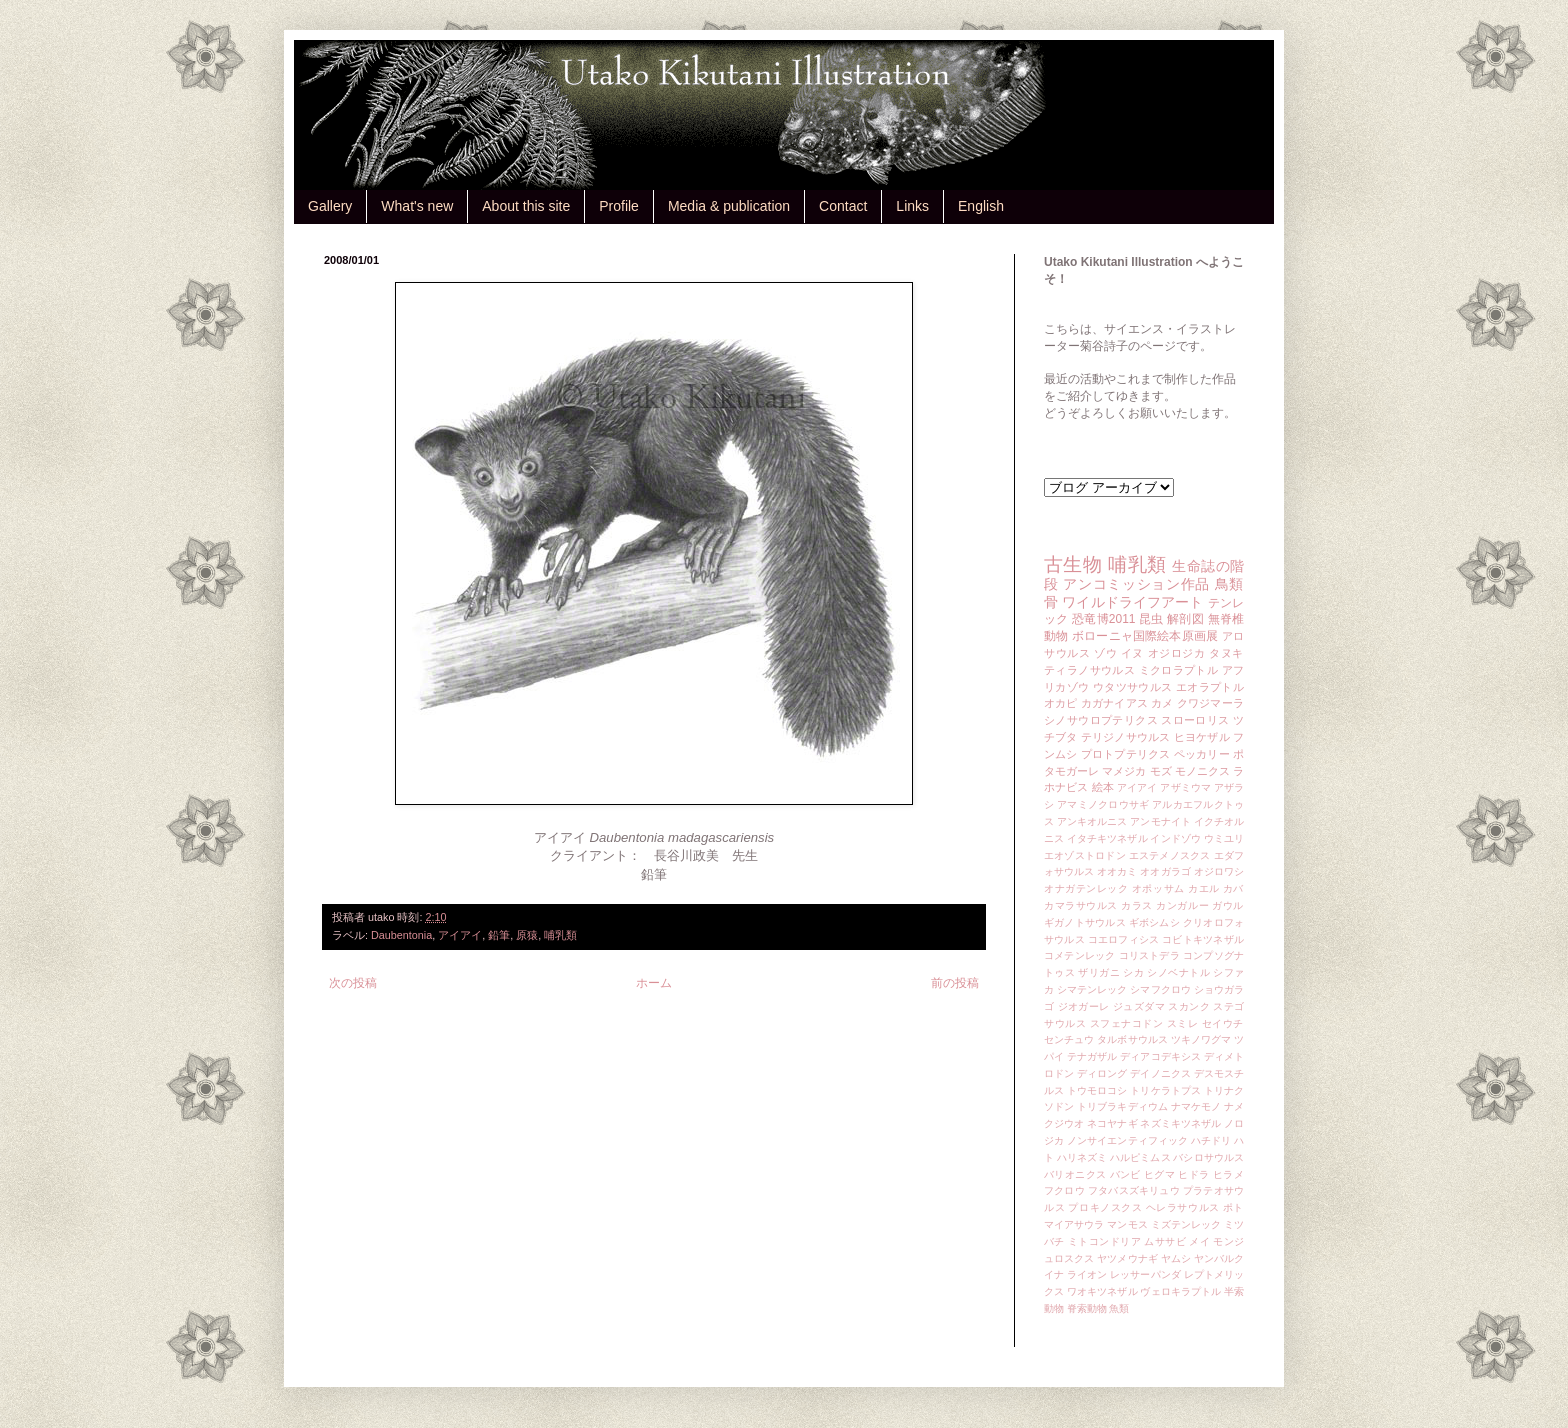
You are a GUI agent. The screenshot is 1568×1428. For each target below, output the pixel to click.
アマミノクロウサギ (1103, 804)
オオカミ (1117, 871)
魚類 (1119, 1308)
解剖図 (1185, 619)
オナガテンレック (1086, 888)
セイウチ (1223, 1023)
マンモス (1127, 1224)
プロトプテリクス (1126, 754)
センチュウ (1069, 1039)
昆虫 (1151, 619)
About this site (526, 206)
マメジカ (1124, 771)
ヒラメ (1228, 1174)
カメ (1162, 703)
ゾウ (1105, 653)
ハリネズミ (1082, 1157)
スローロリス (1195, 720)
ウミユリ (1224, 838)
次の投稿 (353, 983)
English (981, 206)
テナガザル (1092, 1056)
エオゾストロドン (1085, 855)
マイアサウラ (1074, 1224)
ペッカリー (1202, 754)
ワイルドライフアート (1132, 602)
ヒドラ (1193, 1174)
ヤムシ (1176, 1258)
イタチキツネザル (1107, 838)
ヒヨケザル (1202, 737)
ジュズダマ (1139, 1006)
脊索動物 (1087, 1308)
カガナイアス (1114, 703)
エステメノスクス (1170, 855)
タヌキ (1226, 653)
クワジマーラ (1210, 703)
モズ (1161, 771)
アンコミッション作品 (1136, 584)
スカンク (1189, 1006)
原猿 (527, 935)
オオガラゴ (1165, 871)
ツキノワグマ (1201, 1039)
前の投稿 (955, 983)
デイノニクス (1160, 1073)
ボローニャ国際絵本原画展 (1145, 636)
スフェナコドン (1127, 1023)
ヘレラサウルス (1183, 1207)
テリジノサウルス (1126, 737)
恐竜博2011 (1103, 619)
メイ (1199, 1241)
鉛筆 (499, 935)
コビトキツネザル (1203, 939)
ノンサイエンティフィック (1127, 1140)
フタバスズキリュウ (1134, 1190)
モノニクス (1202, 771)
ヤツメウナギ (1127, 1258)
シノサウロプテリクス (1101, 720)
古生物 (1073, 564)
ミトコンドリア (1104, 1241)
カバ (1233, 888)
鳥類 (1229, 584)
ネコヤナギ (1112, 1123)
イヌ (1132, 653)
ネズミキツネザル (1180, 1123)
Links (912, 206)
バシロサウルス (1208, 1157)
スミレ (1183, 1023)
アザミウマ (1185, 787)
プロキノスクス (1105, 1207)
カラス (1137, 905)
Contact (843, 206)
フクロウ (1064, 1190)
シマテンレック (1092, 989)
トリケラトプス (1165, 1090)
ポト (1233, 1207)
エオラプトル (1210, 687)
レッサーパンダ (1145, 1274)
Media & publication (729, 206)
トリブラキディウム (1122, 1106)
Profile (619, 206)
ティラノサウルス (1089, 670)
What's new (417, 206)
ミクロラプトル (1179, 670)
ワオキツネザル (1102, 1291)
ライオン (1087, 1274)
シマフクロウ (1160, 989)
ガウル (1228, 905)
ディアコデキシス (1160, 1056)
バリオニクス (1075, 1174)
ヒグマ (1159, 1174)
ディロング (1102, 1073)
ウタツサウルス (1133, 687)
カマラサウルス (1081, 905)
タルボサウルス (1132, 1039)
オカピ (1061, 703)
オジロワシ (1219, 871)
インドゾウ (1175, 838)
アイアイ (460, 935)
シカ (1133, 972)
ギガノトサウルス (1085, 922)
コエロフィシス (1124, 939)
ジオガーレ (1084, 1006)
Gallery (330, 206)
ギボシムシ (1154, 922)
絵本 (1103, 787)
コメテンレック (1080, 955)
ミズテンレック (1186, 1224)
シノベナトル (1178, 972)
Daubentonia (401, 935)
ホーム (654, 983)
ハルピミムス (1140, 1157)
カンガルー (1182, 905)
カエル (1204, 888)
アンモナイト (1160, 821)
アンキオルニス (1092, 821)
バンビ (1125, 1174)
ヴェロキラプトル (1180, 1291)
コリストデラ (1149, 955)
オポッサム (1158, 888)
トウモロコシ (1097, 1090)
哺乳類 (560, 935)
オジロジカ (1177, 653)
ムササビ (1165, 1241)
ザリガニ (1099, 972)
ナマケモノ (1196, 1106)
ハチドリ (1211, 1140)
